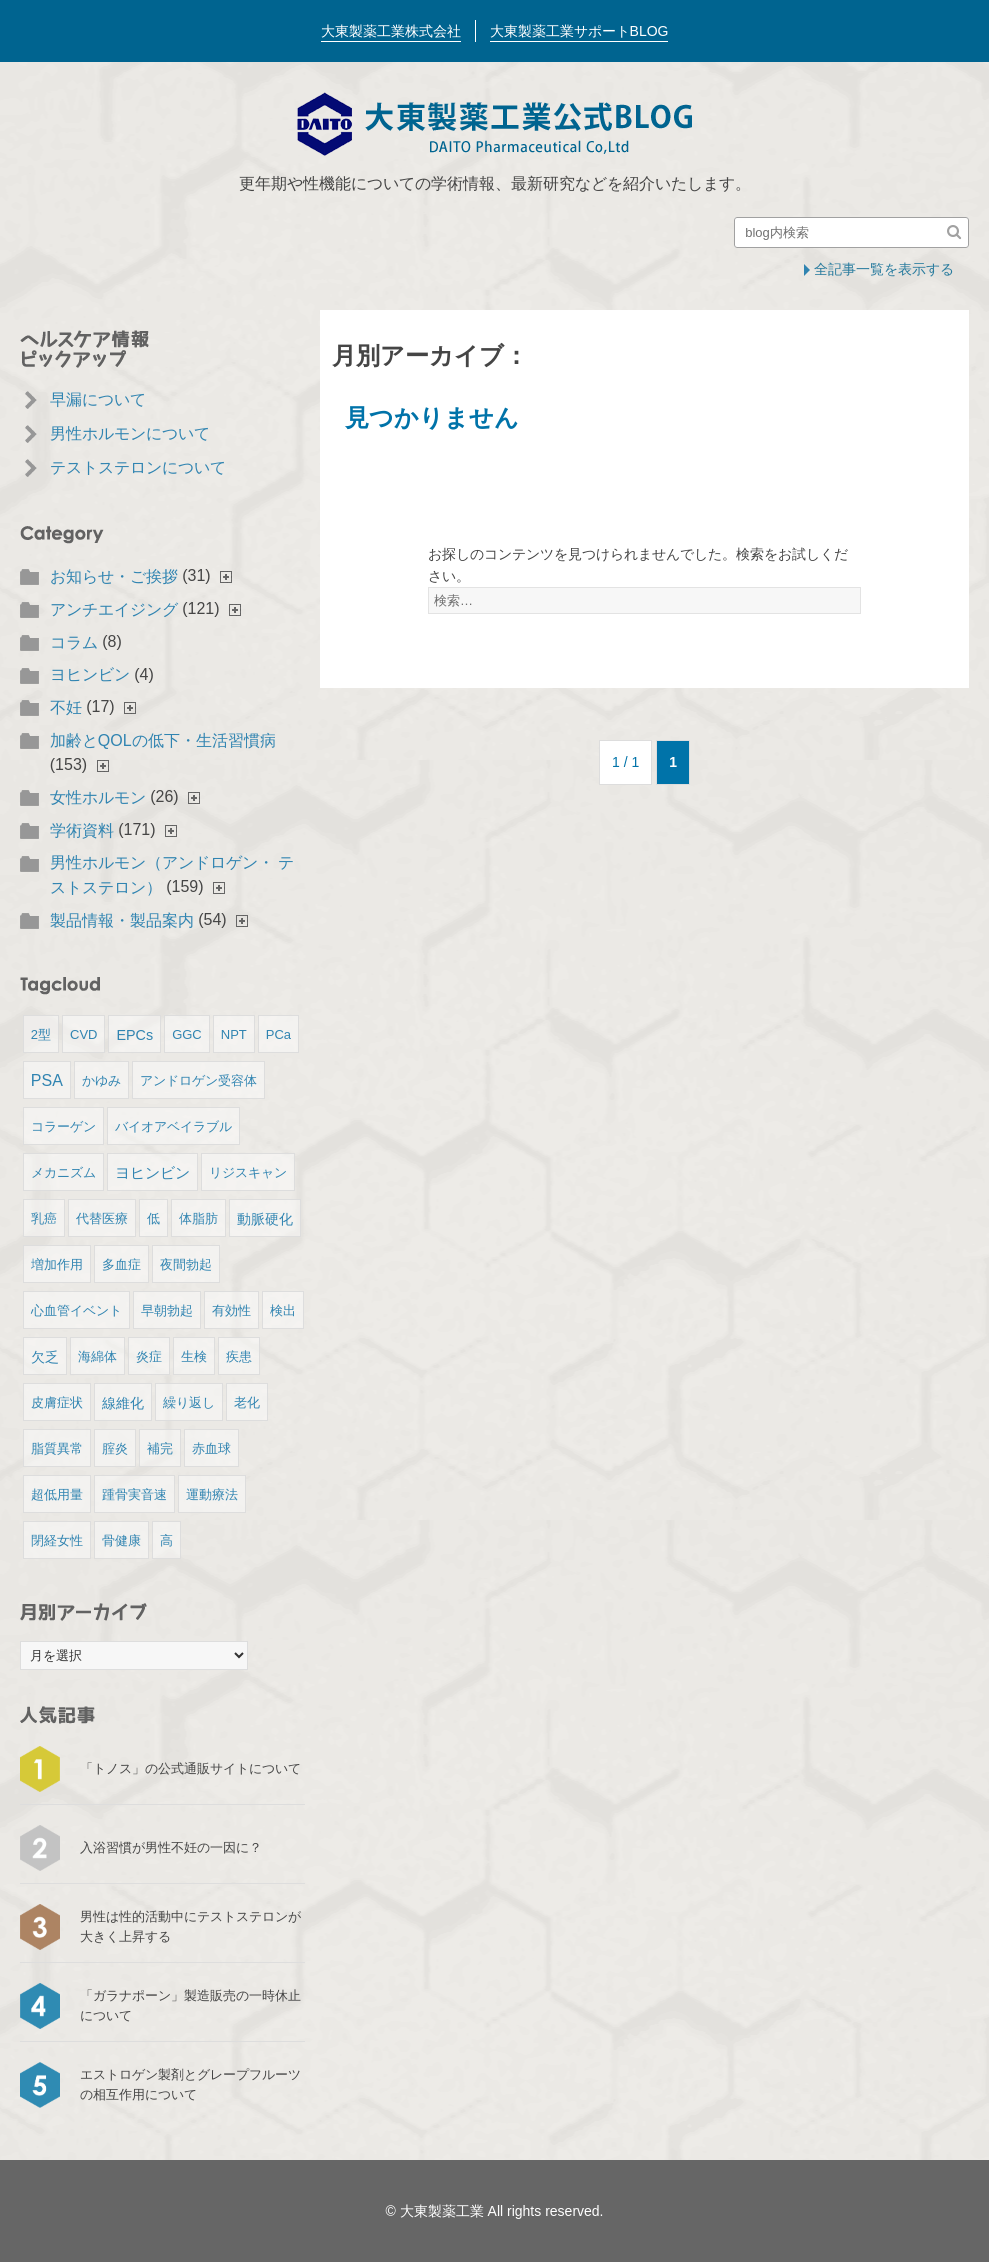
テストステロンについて (138, 467)
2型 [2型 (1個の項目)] (41, 1034)
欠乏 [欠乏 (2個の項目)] (45, 1357)
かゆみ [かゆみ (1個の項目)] (101, 1080)
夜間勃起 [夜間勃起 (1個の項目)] (186, 1264)
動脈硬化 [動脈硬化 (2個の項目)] (265, 1219)
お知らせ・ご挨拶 (114, 576)
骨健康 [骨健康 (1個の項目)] (121, 1540)
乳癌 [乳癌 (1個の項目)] (44, 1218)
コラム (74, 642)
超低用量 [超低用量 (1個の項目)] (57, 1494)
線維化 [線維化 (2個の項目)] (123, 1403)
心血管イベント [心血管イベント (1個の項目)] (76, 1310)
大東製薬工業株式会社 (391, 31)
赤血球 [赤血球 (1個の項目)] (211, 1448)
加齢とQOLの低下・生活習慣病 (163, 740)
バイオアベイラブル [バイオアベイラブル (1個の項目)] (173, 1126)
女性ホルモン (98, 797)
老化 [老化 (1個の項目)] (247, 1402)
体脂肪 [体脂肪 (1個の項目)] (198, 1218)
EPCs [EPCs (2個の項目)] (134, 1035)
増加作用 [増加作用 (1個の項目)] (57, 1264)
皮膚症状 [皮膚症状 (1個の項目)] (57, 1402)
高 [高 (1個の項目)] (166, 1540)
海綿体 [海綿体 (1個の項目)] (97, 1356)
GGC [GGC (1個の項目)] (187, 1034)
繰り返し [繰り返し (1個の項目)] (189, 1402)
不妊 (66, 707)
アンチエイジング (114, 609)
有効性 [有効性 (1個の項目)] (231, 1310)
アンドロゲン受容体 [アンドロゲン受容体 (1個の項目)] (198, 1080)
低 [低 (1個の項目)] (153, 1218)
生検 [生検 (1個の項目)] (194, 1356)
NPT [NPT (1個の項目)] (234, 1034)
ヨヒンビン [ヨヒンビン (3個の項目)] (152, 1172)
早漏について (98, 399)
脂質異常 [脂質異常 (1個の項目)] (57, 1448)
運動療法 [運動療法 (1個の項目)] (212, 1494)
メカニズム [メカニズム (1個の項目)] (63, 1172)
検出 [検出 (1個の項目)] (283, 1310)
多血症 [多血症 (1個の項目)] (121, 1264)
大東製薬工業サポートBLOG (579, 31)
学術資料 (82, 830)
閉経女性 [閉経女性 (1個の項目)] (57, 1540)
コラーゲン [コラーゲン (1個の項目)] (63, 1126)
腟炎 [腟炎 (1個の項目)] (115, 1448)
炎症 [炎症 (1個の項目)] (149, 1356)
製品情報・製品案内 (122, 920)
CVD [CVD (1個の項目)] (83, 1034)
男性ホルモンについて (130, 433)
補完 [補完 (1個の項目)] (160, 1448)
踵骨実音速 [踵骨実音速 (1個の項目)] (134, 1494)
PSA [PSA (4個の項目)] (47, 1080)
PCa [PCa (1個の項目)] (278, 1034)
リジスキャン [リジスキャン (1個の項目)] (248, 1172)
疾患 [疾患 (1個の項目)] (239, 1356)
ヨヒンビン (90, 674)
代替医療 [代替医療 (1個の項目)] (102, 1218)
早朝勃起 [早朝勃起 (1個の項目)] (167, 1310)
